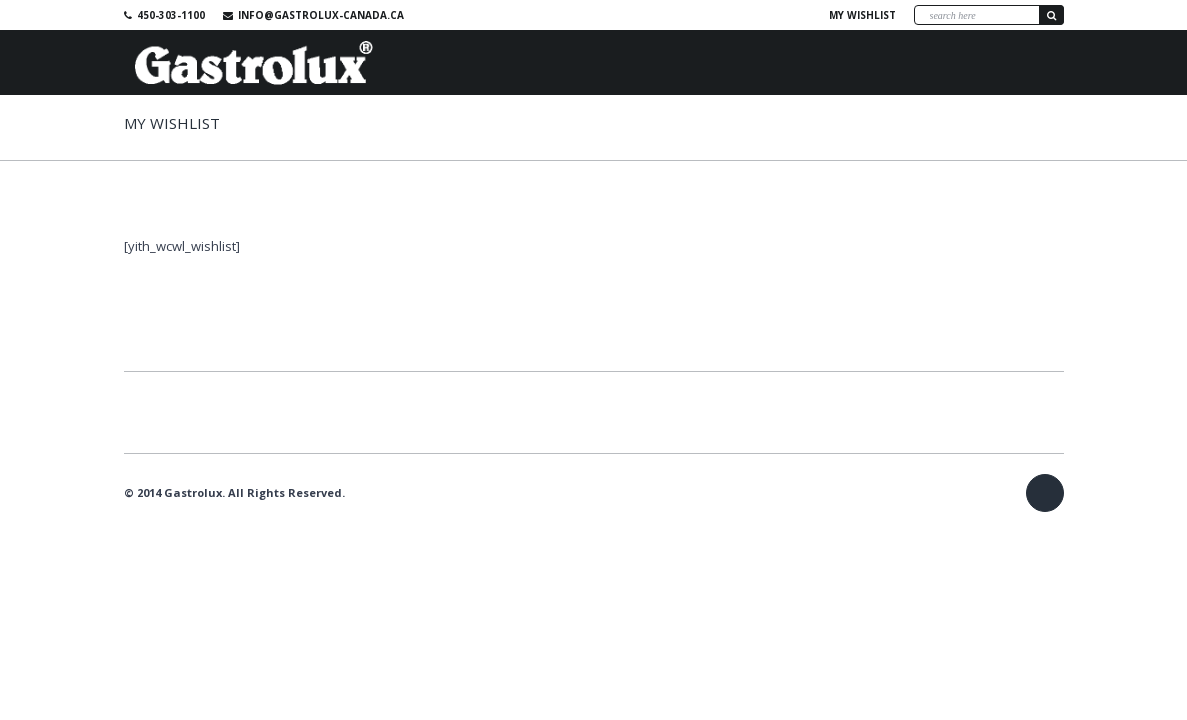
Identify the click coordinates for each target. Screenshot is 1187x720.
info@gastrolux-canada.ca (321, 15)
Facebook (788, 15)
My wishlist (862, 15)
